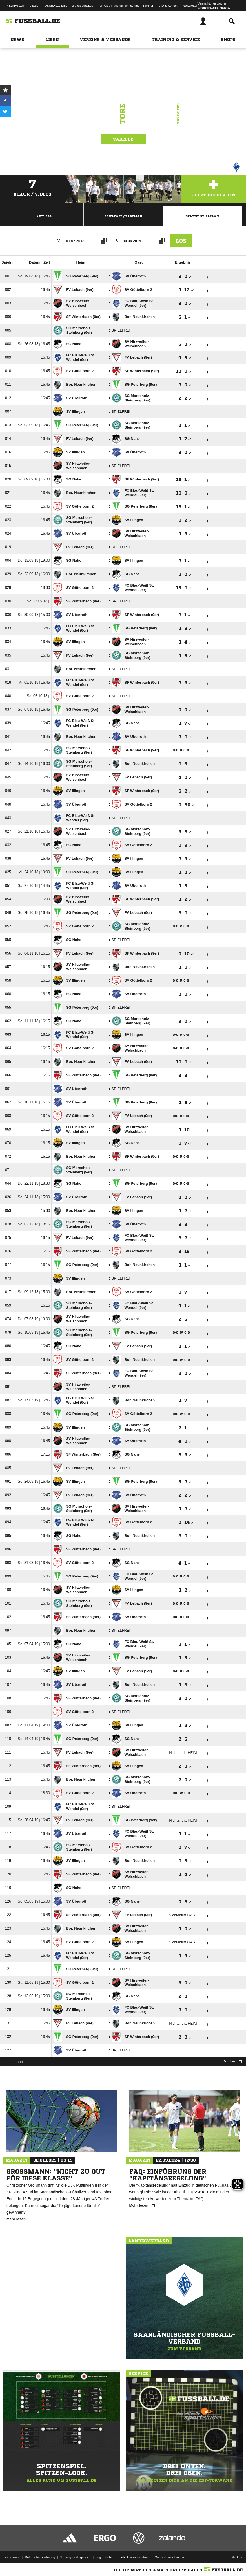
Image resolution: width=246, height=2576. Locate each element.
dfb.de (34, 5)
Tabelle (123, 139)
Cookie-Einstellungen (169, 2557)
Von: (61, 240)
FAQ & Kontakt (168, 5)
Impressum (11, 2557)
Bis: (118, 240)
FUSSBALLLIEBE (55, 5)
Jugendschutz (105, 2557)
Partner (148, 5)
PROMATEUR (15, 5)
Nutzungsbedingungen (74, 2557)
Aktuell (44, 216)
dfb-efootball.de (82, 5)
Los (181, 240)
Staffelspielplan (202, 216)
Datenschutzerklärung (40, 2557)
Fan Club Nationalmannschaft (118, 5)
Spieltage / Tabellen (123, 216)
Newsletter (190, 5)
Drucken (232, 2061)
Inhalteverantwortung (134, 2557)
